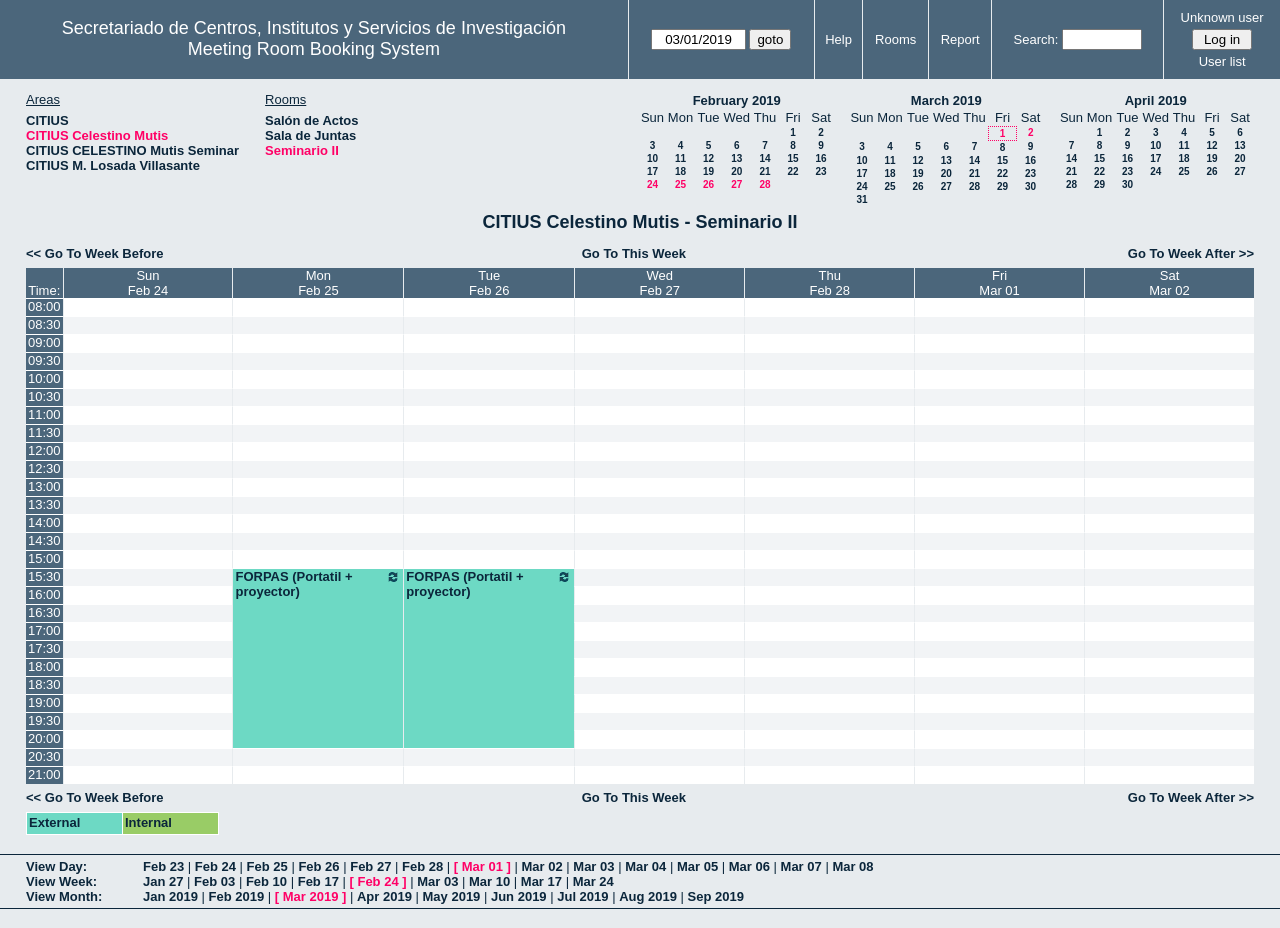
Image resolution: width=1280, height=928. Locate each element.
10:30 (44, 396)
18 (680, 171)
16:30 (44, 612)
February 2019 (737, 100)
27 (736, 184)
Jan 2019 (170, 896)
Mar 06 (749, 866)
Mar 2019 (311, 896)
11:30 (44, 432)
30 (1030, 186)
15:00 (44, 558)
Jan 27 (163, 881)
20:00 (44, 738)
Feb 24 (215, 866)
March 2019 (946, 100)
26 (708, 184)
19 (708, 171)
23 (820, 171)
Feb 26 (318, 866)
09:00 (44, 342)
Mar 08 (852, 866)
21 (764, 171)
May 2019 (452, 896)
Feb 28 (422, 866)
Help (838, 39)
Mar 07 (801, 866)
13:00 (44, 486)
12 (708, 158)
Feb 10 (266, 881)
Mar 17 (541, 881)
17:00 (44, 630)
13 (736, 158)
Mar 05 (697, 866)
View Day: (56, 866)
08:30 (44, 324)
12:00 (44, 450)
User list (1222, 61)
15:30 (44, 576)
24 (652, 184)
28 (764, 184)
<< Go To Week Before (95, 253)
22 (792, 171)
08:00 (44, 306)
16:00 (44, 594)
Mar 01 (482, 866)
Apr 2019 (384, 896)
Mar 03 (593, 866)
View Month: (64, 896)
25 (680, 184)
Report (960, 39)
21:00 (44, 774)
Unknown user (1222, 17)
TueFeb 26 (489, 283)
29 (1002, 186)
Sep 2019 (716, 896)
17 (652, 171)
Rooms (895, 39)
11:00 (44, 414)
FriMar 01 (999, 283)
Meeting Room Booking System (314, 49)
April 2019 (1156, 100)
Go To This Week (634, 253)
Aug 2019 (648, 896)
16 (820, 158)
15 (792, 158)
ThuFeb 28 (829, 283)
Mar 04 (645, 866)
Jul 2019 (582, 896)
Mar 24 (593, 881)
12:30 (44, 468)
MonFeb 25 (318, 283)
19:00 (44, 702)
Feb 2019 (237, 896)
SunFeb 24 (148, 283)
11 (680, 158)
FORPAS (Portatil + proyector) (318, 584)
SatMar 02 (1169, 283)
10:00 (44, 378)
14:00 (44, 522)
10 (652, 158)
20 (736, 171)
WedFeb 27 (660, 283)
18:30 (44, 684)
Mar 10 (489, 881)
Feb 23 (163, 866)
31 (861, 199)
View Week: (61, 881)
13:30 (44, 504)
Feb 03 (214, 881)
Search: (1036, 39)
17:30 (44, 648)
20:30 (44, 756)
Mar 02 (542, 866)
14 (764, 158)
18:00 (44, 666)
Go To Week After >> (1191, 253)
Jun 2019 (519, 896)
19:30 (44, 720)
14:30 (44, 540)
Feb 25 (267, 866)
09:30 (44, 360)
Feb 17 (318, 881)
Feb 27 (370, 866)
